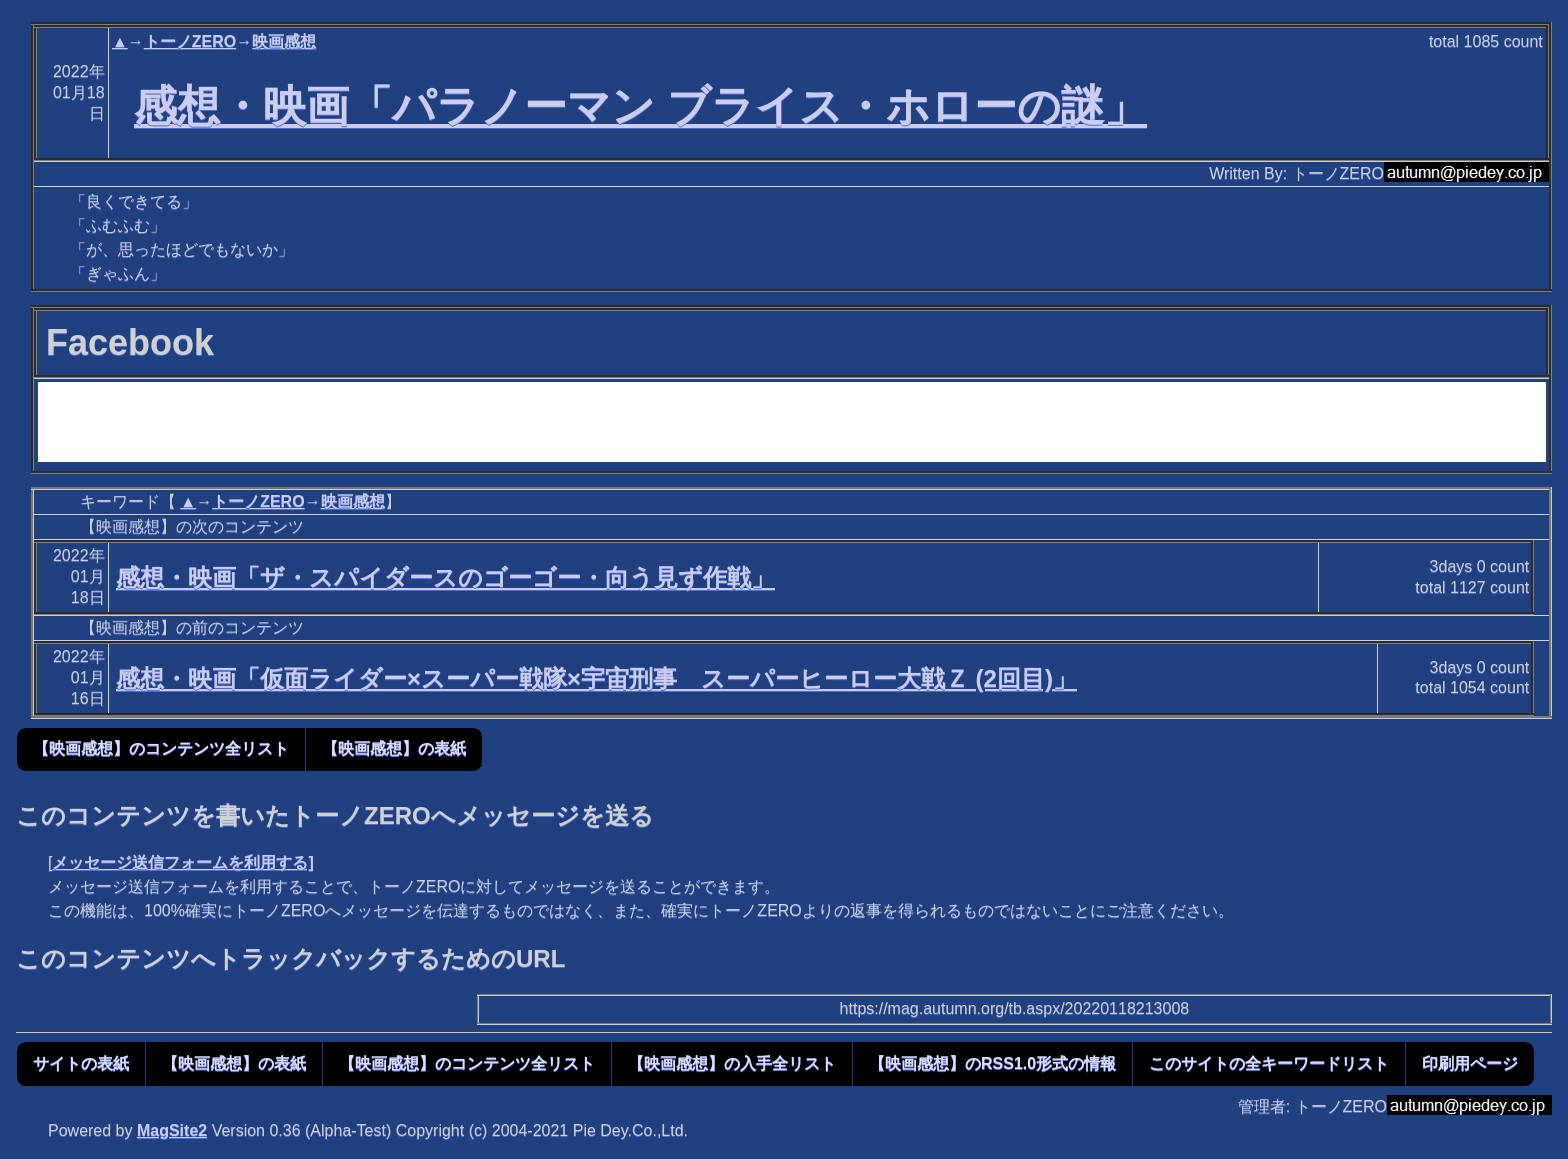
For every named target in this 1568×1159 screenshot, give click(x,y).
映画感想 (284, 41)
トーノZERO (190, 41)
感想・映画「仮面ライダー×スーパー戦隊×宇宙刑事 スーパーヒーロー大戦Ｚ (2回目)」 (596, 678)
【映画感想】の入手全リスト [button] (732, 1063)
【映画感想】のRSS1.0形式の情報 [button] (992, 1063)
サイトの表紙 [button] (81, 1063)
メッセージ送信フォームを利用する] (182, 862)
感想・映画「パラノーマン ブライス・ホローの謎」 (640, 106)
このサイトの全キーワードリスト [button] (1269, 1063)
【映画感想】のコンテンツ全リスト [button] (161, 748)
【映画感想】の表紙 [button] (394, 748)
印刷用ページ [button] (1470, 1063)
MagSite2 (172, 1130)
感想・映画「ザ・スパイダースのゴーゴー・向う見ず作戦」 (445, 577)
